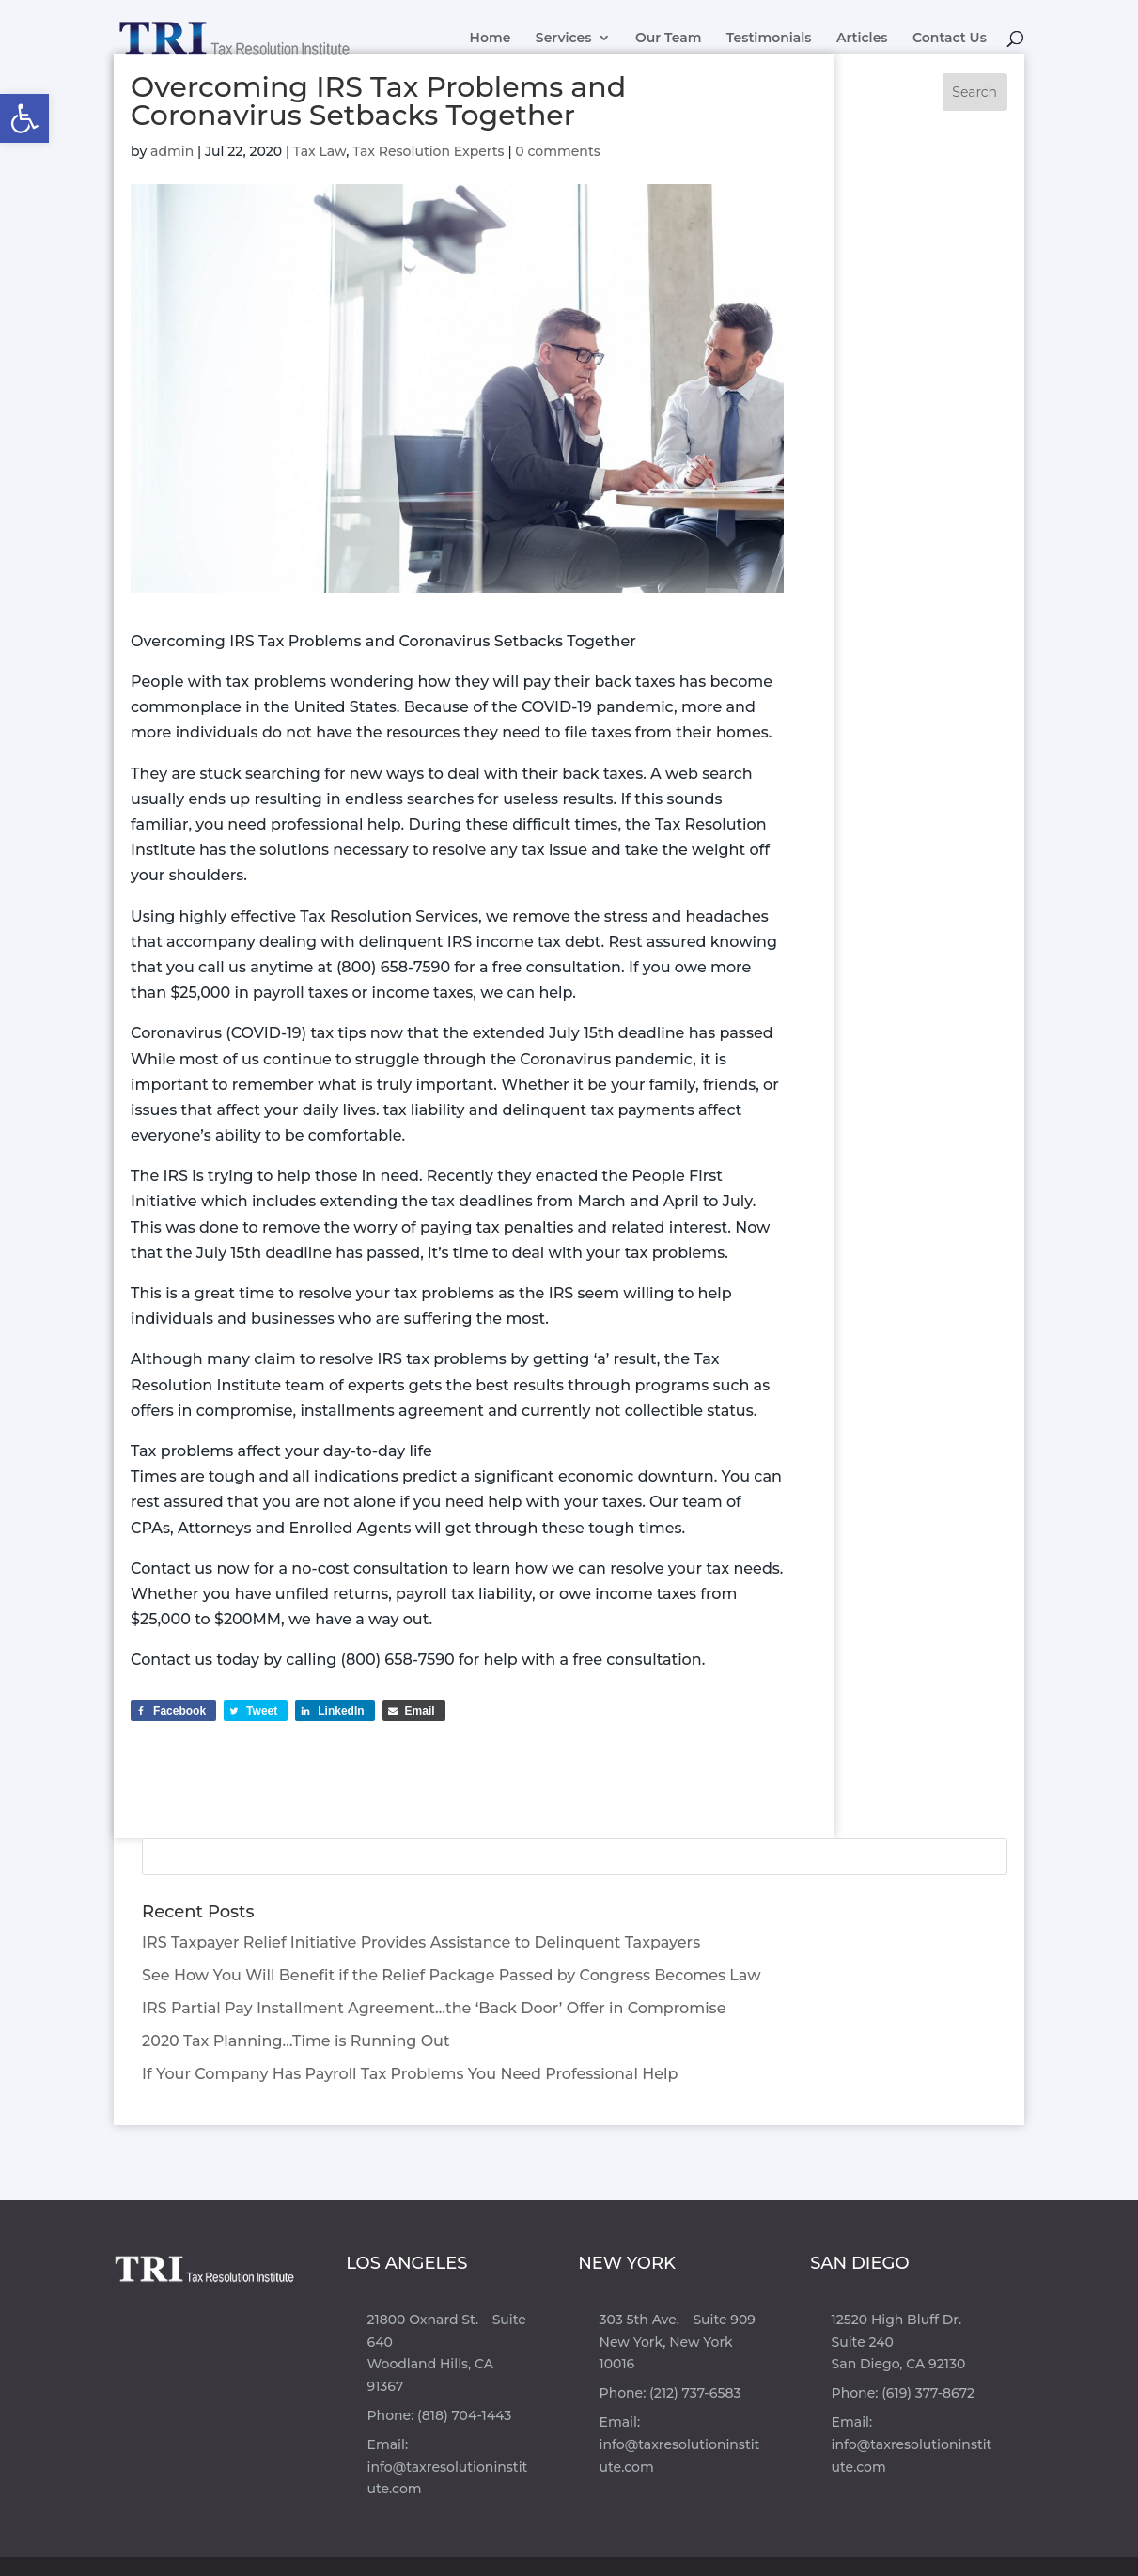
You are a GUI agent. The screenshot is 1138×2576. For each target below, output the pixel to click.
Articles (862, 38)
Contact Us (949, 38)
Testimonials (769, 38)
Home (490, 38)
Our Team (668, 38)
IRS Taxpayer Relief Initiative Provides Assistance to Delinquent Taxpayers (421, 1942)
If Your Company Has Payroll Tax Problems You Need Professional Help (410, 2074)
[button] (24, 118)
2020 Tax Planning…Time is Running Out (295, 2041)
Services (564, 38)
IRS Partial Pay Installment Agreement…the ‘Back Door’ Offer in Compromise (433, 2008)
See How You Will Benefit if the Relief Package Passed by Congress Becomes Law (451, 1975)
